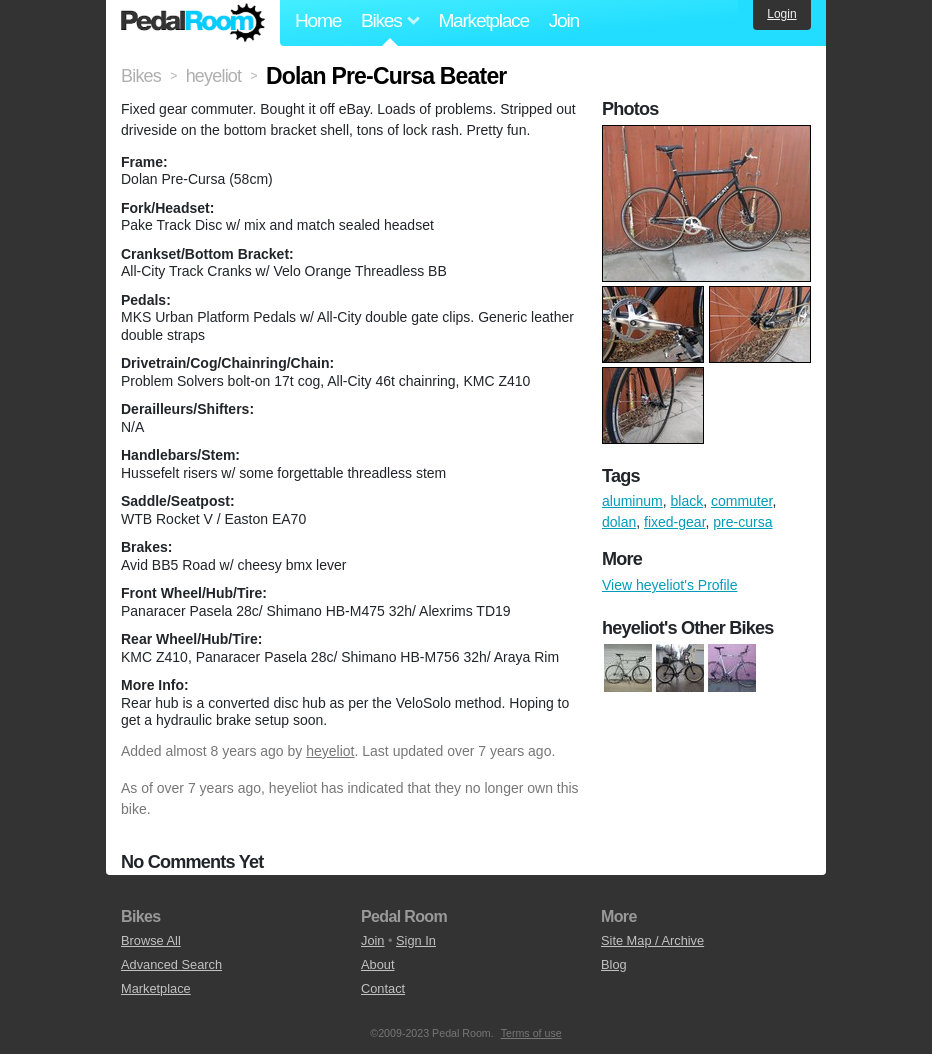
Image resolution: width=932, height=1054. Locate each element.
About (377, 964)
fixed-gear (674, 522)
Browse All (151, 940)
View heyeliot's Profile (669, 585)
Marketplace (483, 20)
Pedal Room (193, 23)
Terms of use (531, 1033)
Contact (383, 988)
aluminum (632, 501)
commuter (741, 501)
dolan (619, 522)
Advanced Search (171, 964)
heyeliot (330, 751)
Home (318, 20)
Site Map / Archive (652, 940)
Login (781, 14)
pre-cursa (742, 522)
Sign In (416, 940)
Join (564, 20)
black (686, 501)
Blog (614, 964)
